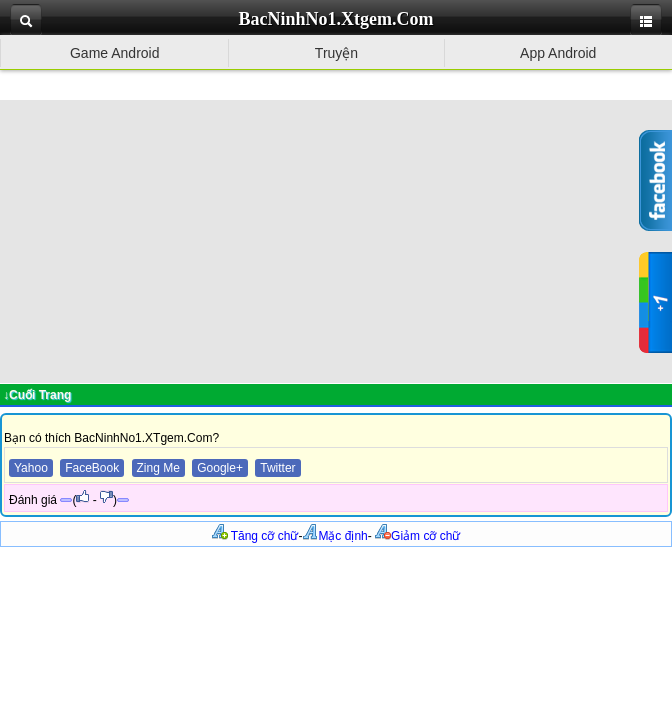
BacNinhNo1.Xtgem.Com (336, 19)
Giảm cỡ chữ (417, 536)
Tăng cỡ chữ (255, 536)
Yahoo (31, 468)
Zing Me (158, 468)
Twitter (277, 468)
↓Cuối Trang (37, 395)
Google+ (220, 468)
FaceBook (92, 468)
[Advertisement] (336, 240)
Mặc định (334, 536)
